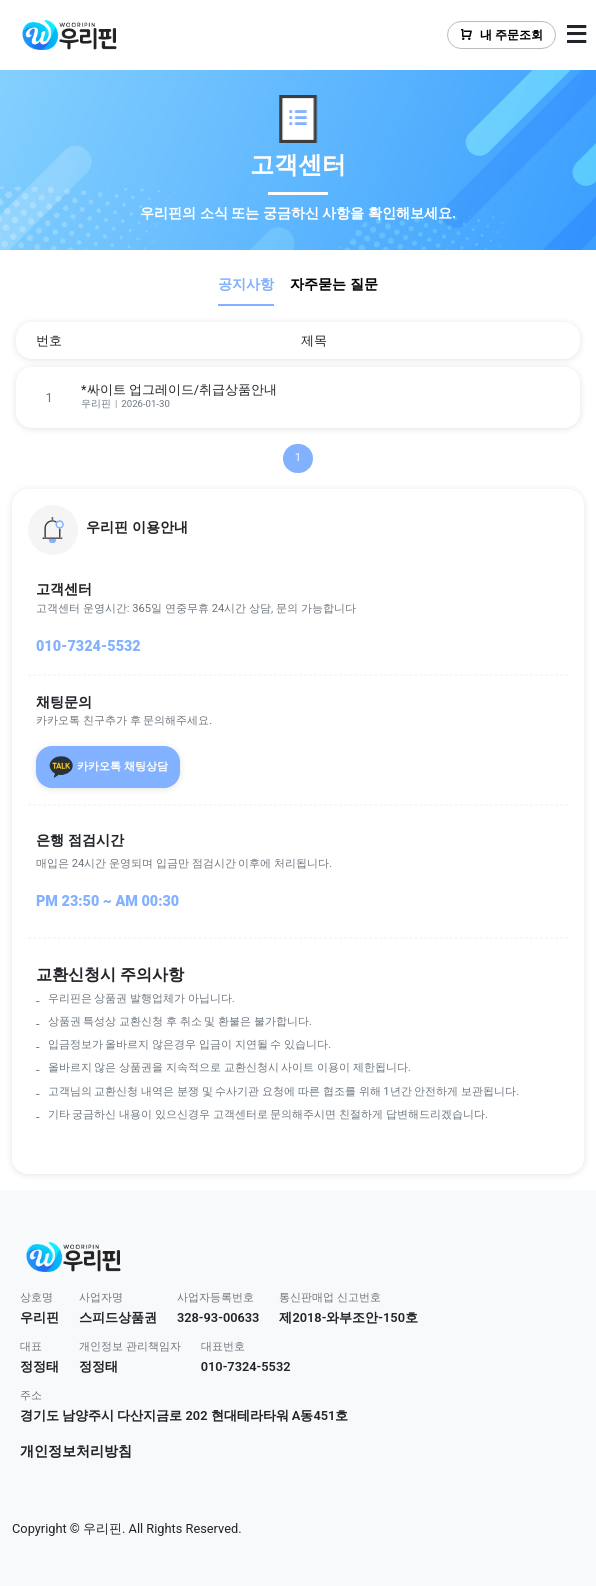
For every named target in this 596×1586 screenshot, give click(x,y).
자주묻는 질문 (334, 284)
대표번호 (223, 1346)
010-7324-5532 (88, 646)
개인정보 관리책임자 (130, 1346)
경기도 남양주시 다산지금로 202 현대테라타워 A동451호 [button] (184, 1415)
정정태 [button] (39, 1366)
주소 (31, 1395)
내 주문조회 (501, 35)
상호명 (36, 1297)
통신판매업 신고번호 (330, 1297)
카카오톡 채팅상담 (108, 767)
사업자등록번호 (215, 1297)
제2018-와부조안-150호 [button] (348, 1317)
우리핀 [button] (39, 1317)
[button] (298, 530)
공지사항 (246, 284)
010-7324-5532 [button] (246, 1366)
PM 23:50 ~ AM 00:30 (107, 901)
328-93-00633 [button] (218, 1317)
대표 (31, 1346)
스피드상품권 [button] (118, 1317)
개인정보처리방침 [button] (76, 1451)
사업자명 (101, 1297)
